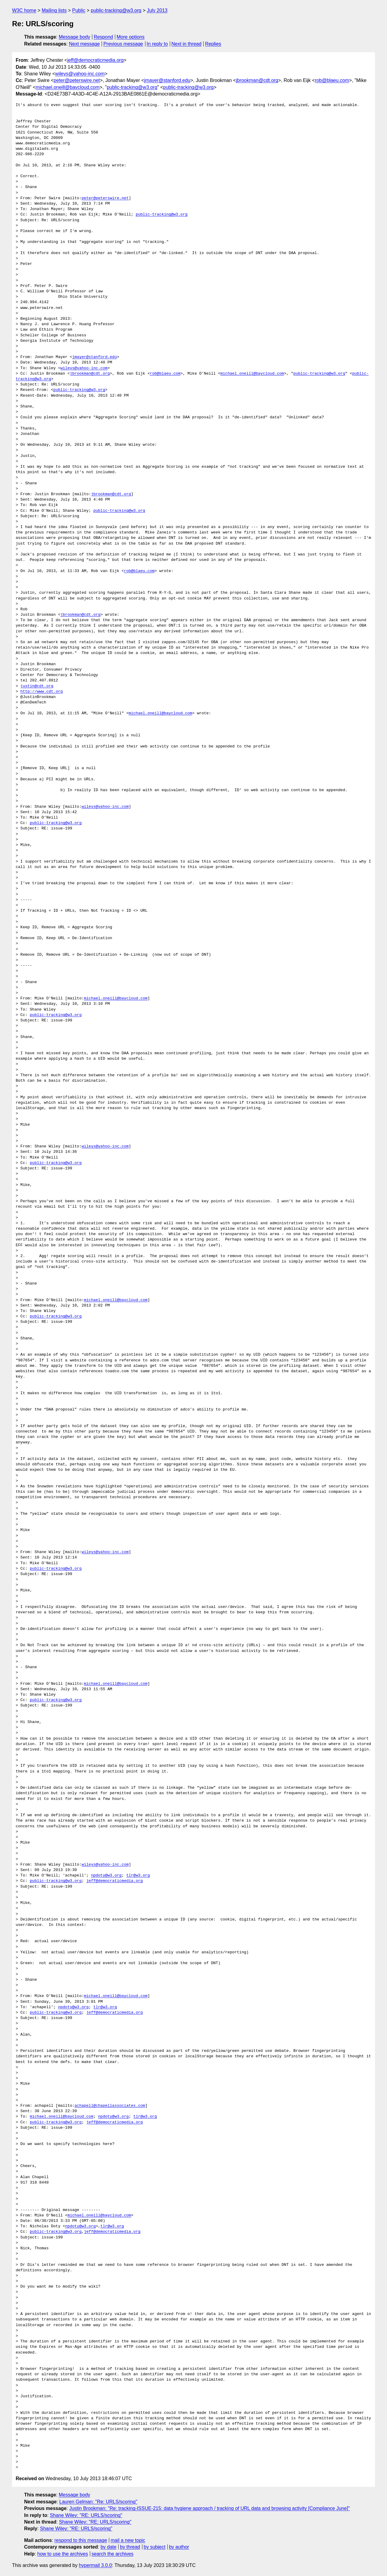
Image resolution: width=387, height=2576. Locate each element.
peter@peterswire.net (77, 80)
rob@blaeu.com (332, 80)
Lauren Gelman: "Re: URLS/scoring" (98, 2501)
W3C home (24, 10)
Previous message (123, 43)
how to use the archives (62, 2553)
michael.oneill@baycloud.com (68, 87)
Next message (84, 43)
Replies (213, 43)
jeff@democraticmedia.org (95, 60)
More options (131, 36)
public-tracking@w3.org (116, 10)
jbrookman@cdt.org (257, 80)
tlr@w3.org (138, 1875)
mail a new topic (128, 2540)
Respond (103, 36)
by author (179, 2546)
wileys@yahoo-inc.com (80, 73)
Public (78, 10)
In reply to (157, 43)
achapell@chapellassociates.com (110, 2106)
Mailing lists (54, 10)
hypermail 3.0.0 (95, 2565)
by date (108, 2546)
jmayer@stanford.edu (167, 80)
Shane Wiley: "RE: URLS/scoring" (86, 2515)
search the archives (113, 2553)
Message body (74, 36)
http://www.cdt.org (42, 691)
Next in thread (186, 43)
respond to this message (80, 2540)
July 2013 (157, 10)
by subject (154, 2546)
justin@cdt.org (37, 686)
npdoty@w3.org (106, 1875)
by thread (130, 2546)
